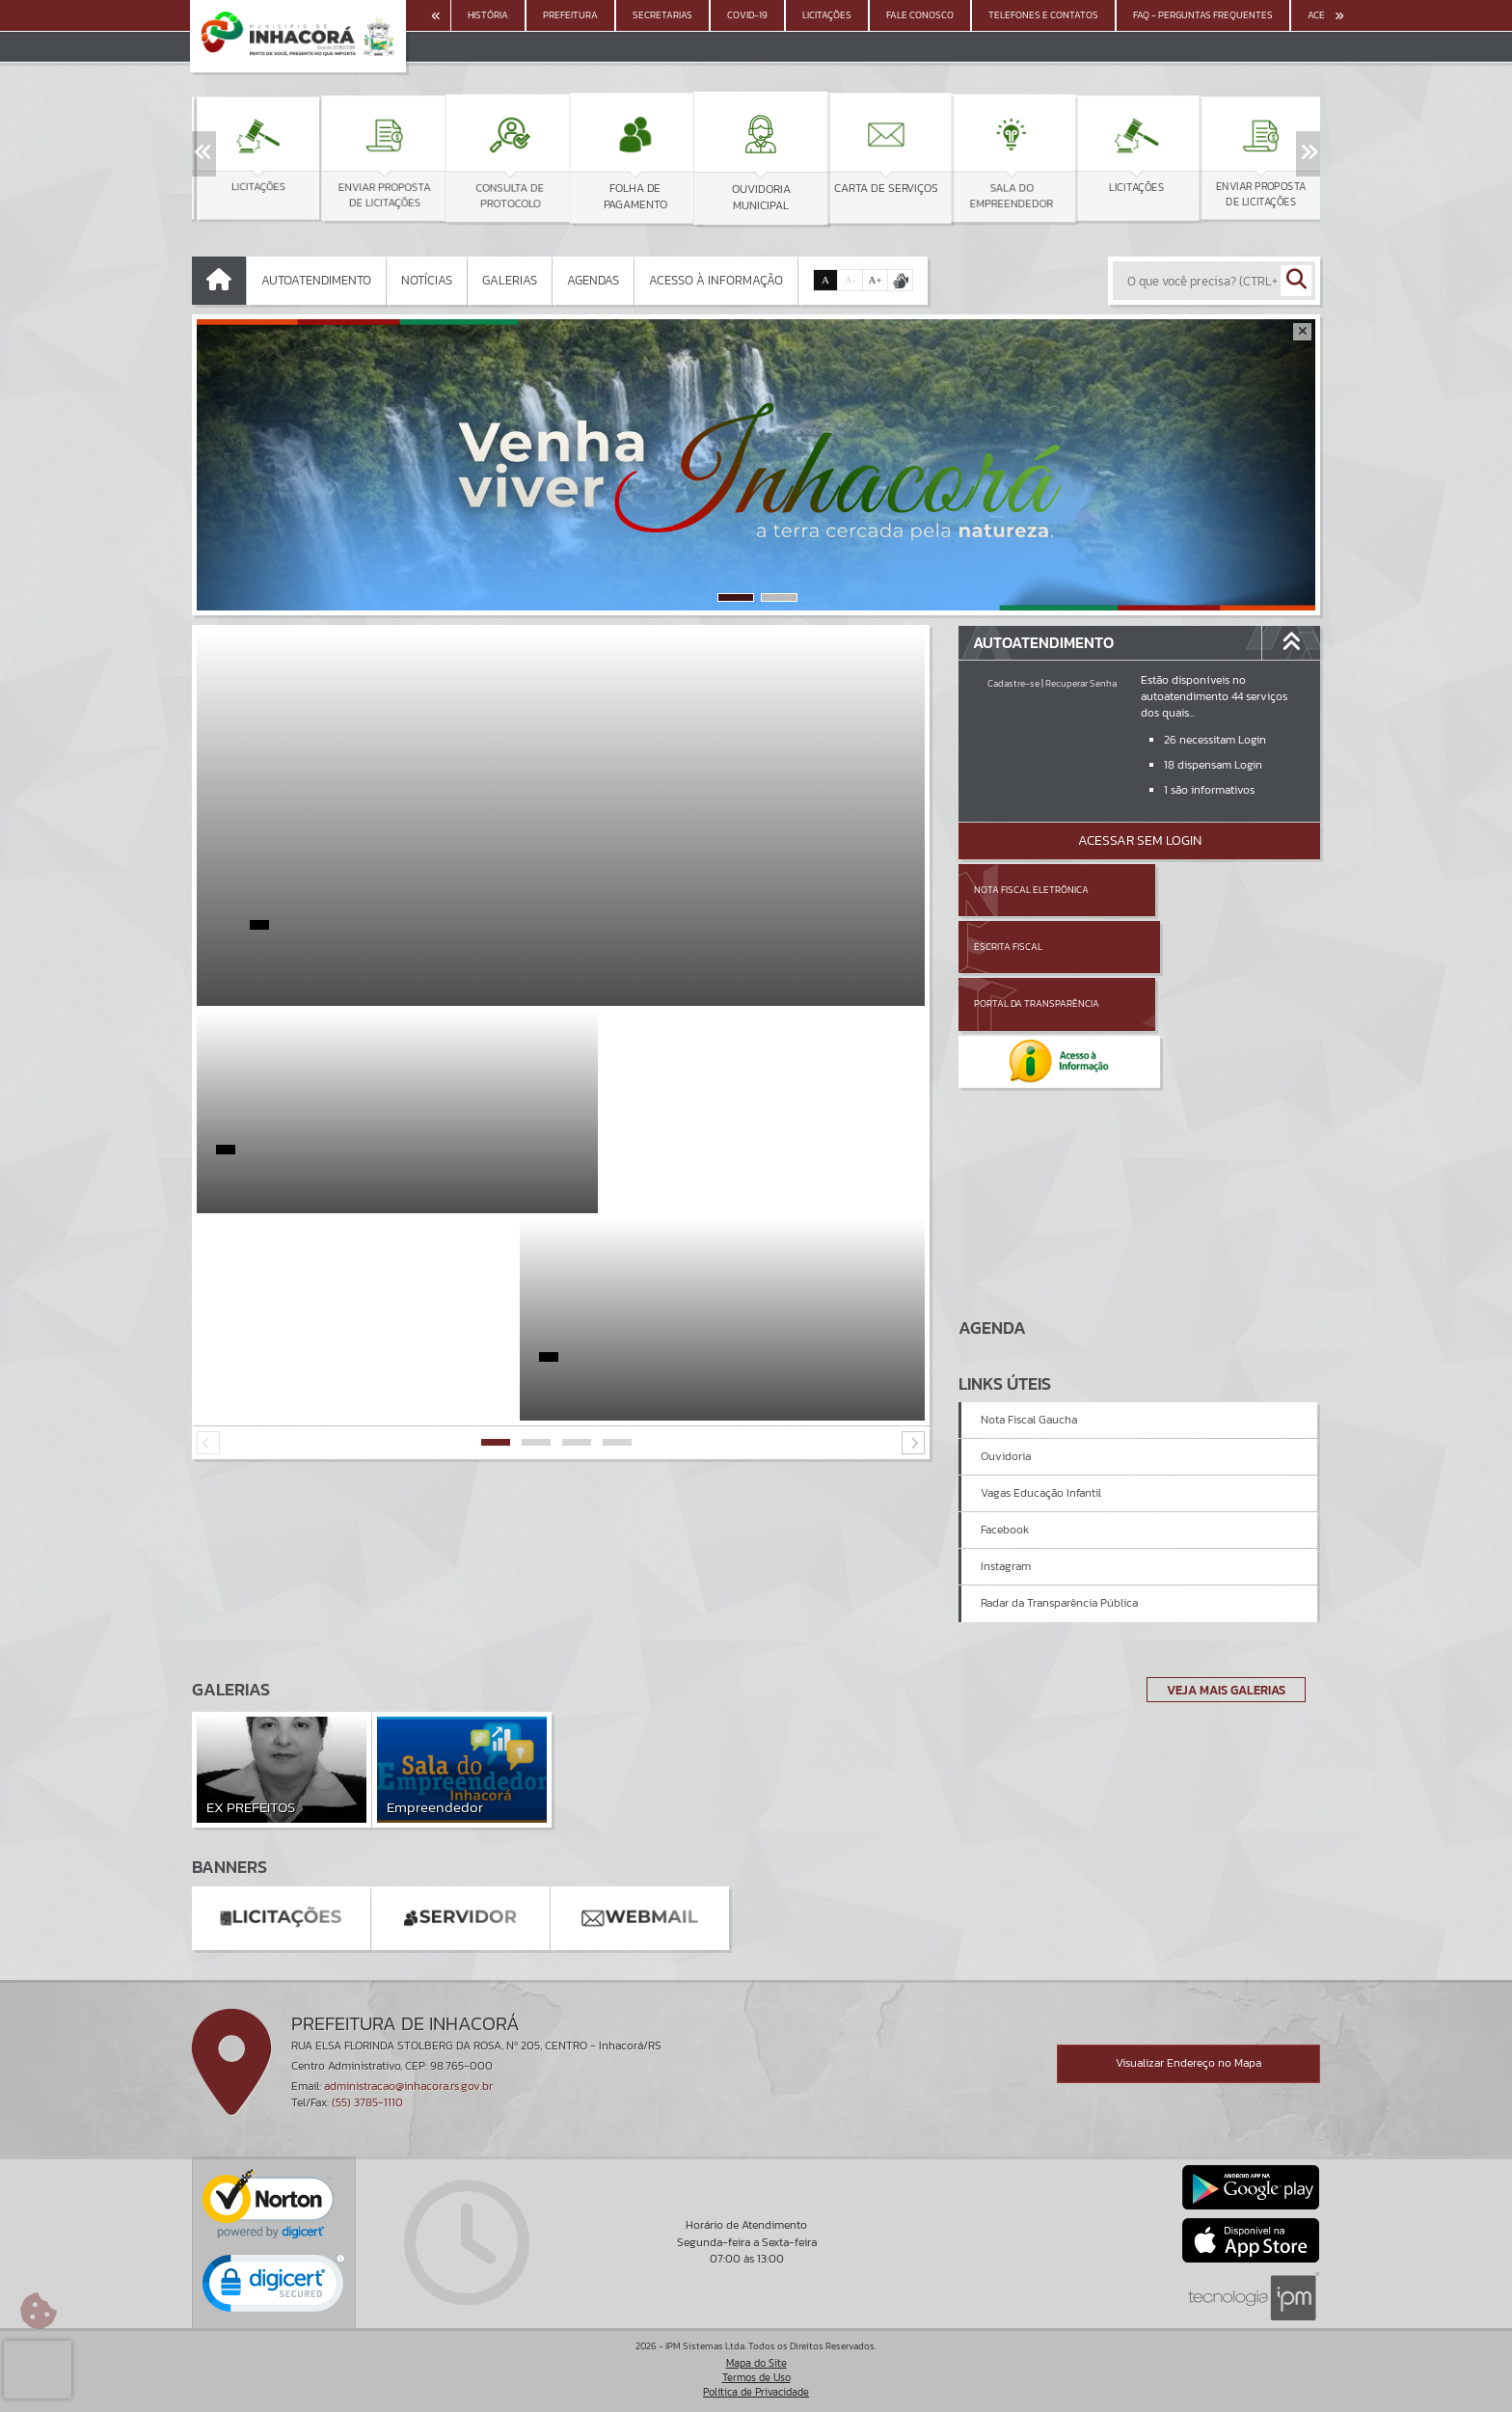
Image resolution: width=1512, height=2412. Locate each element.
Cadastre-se (1013, 683)
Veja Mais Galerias (1220, 1689)
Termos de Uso (756, 2377)
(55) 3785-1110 (367, 2102)
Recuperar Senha (1081, 683)
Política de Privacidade (756, 2392)
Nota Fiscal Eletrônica (1031, 889)
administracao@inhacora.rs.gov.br (408, 2086)
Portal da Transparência (1036, 946)
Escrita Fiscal (1189, 889)
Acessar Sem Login (1140, 840)
